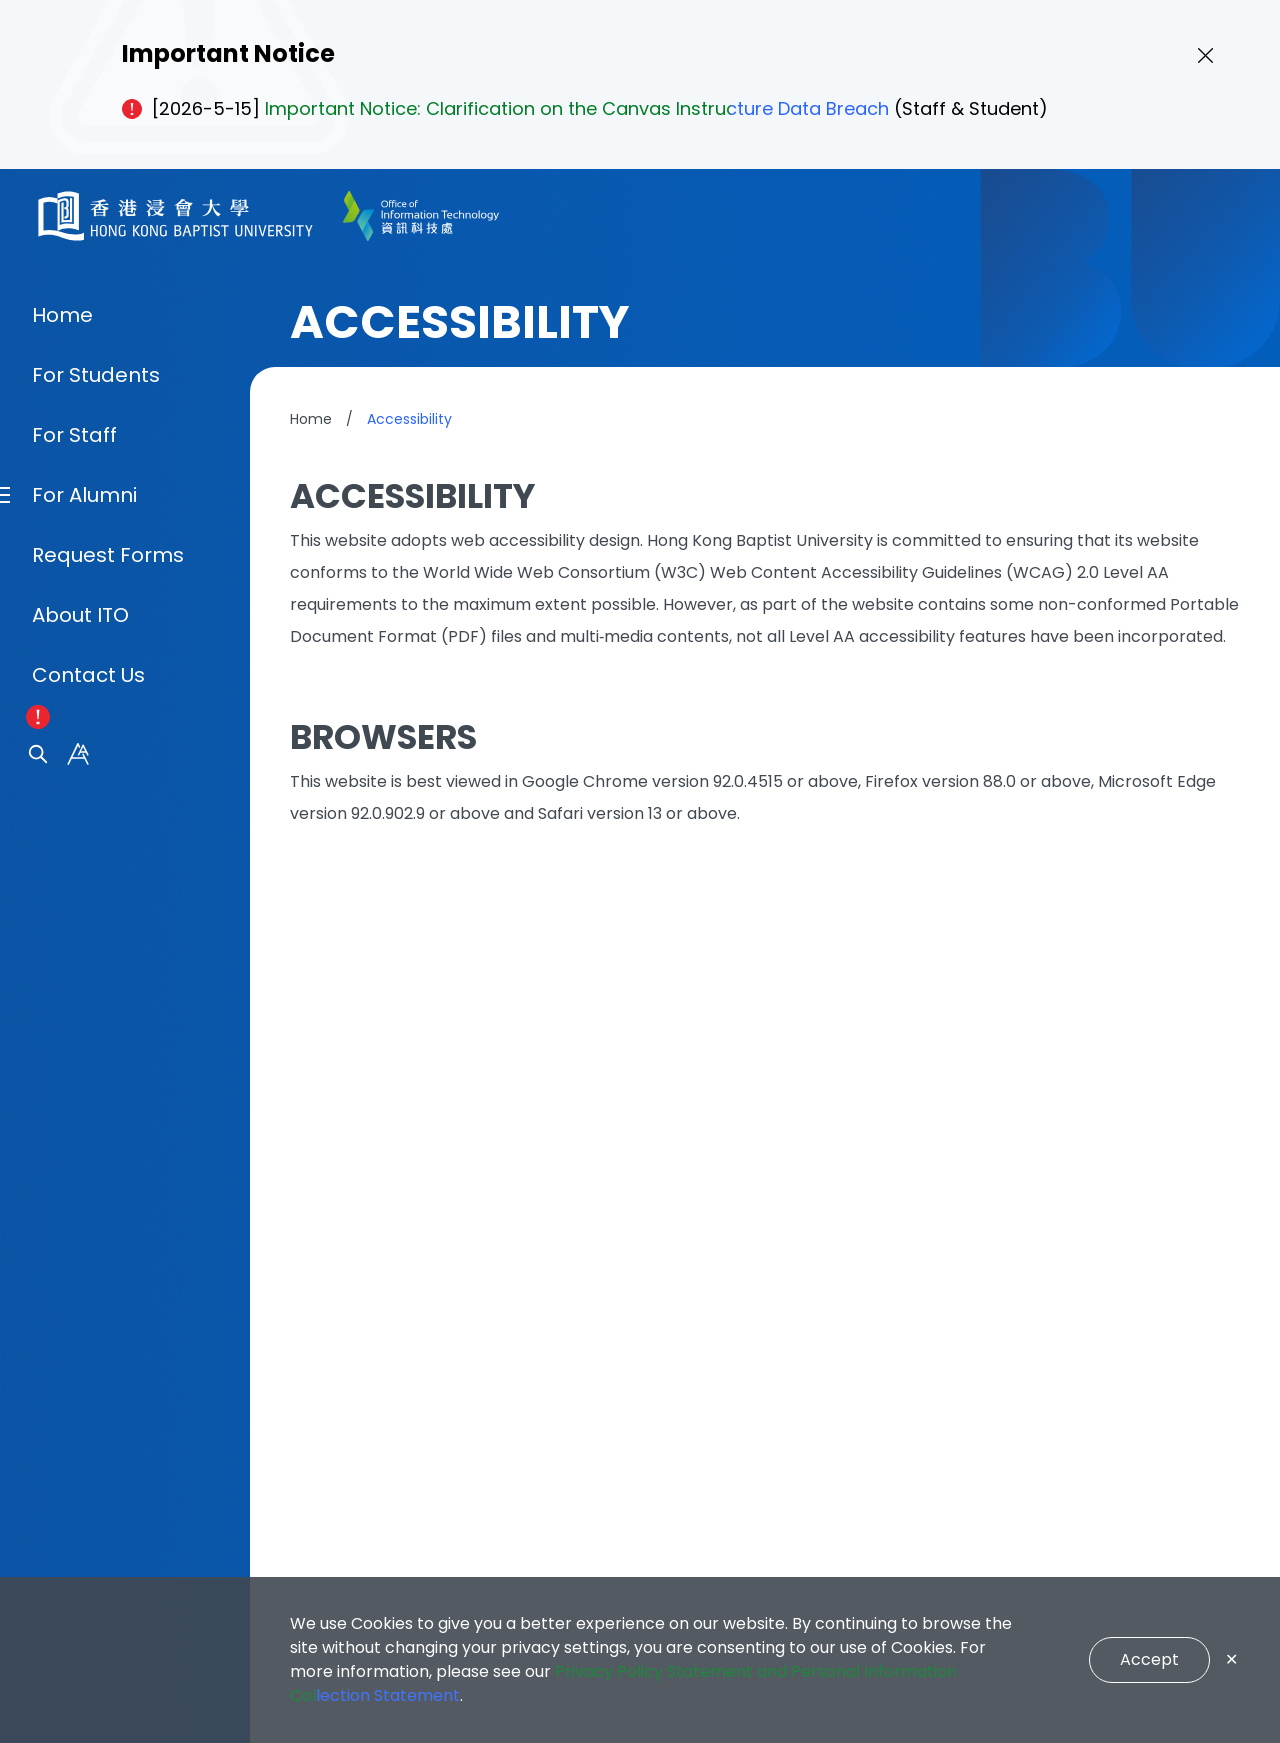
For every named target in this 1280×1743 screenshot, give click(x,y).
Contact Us (88, 1232)
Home (62, 872)
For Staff (74, 992)
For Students (96, 932)
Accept (1149, 1659)
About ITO (80, 1172)
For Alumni (84, 1052)
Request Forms (108, 1112)
